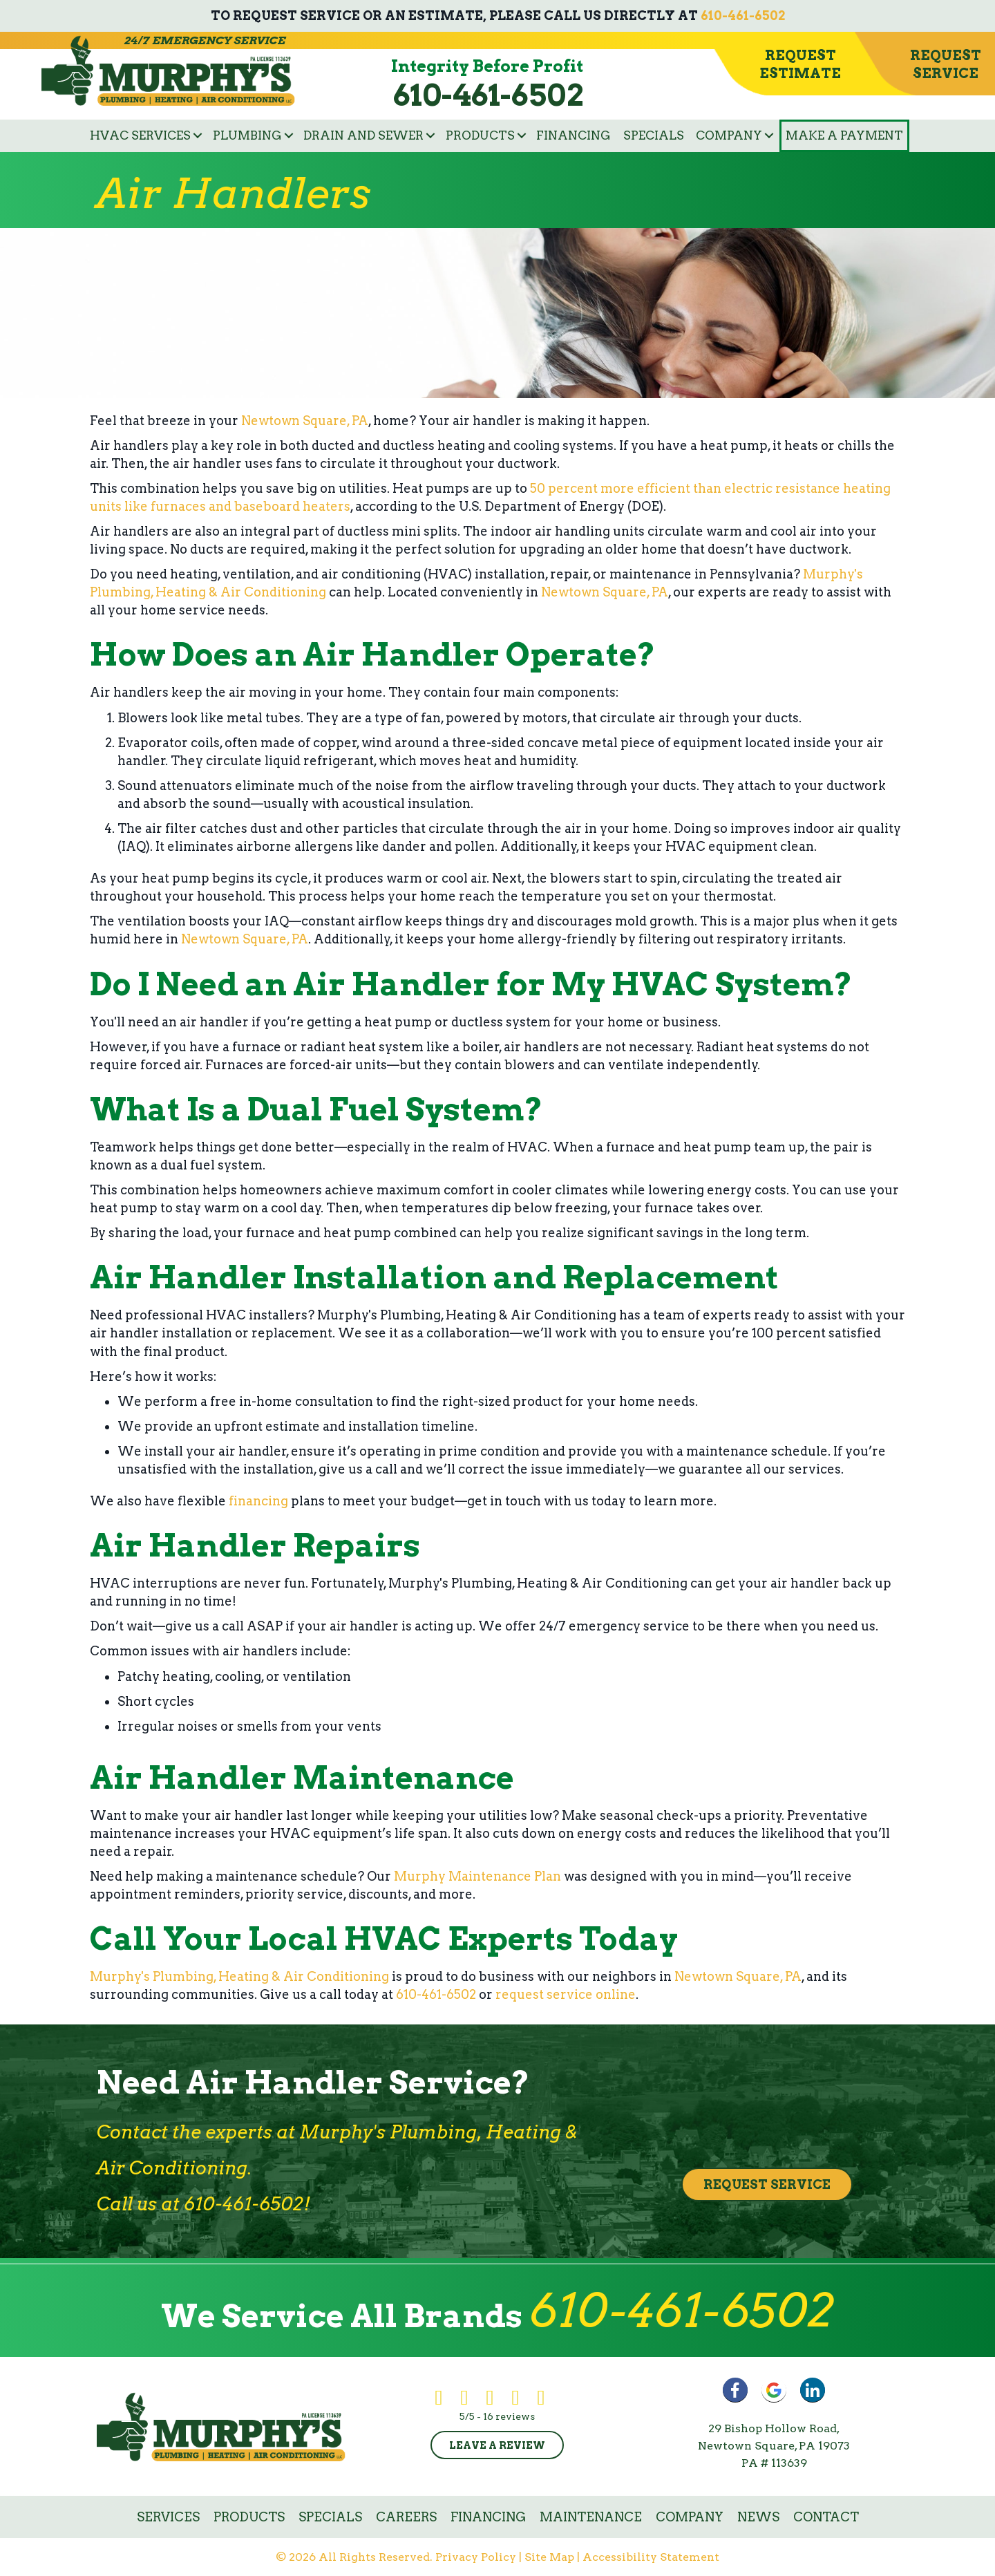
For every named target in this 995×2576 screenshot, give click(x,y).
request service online (565, 1994)
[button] (198, 136)
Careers (406, 2517)
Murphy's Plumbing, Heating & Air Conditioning (239, 1976)
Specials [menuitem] (653, 135)
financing (258, 1501)
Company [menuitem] (729, 135)
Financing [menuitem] (573, 135)
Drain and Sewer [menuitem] (363, 135)
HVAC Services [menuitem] (140, 135)
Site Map (549, 2557)
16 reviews (509, 2416)
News (758, 2517)
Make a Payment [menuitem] (844, 135)
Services (168, 2517)
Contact (826, 2517)
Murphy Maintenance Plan (477, 1876)
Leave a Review (497, 2445)
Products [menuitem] (480, 135)
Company (689, 2517)
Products (249, 2517)
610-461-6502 (743, 15)
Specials (330, 2517)
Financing (488, 2517)
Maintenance (591, 2517)
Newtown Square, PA (304, 420)
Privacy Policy (475, 2557)
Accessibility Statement (650, 2557)
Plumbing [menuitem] (247, 135)
